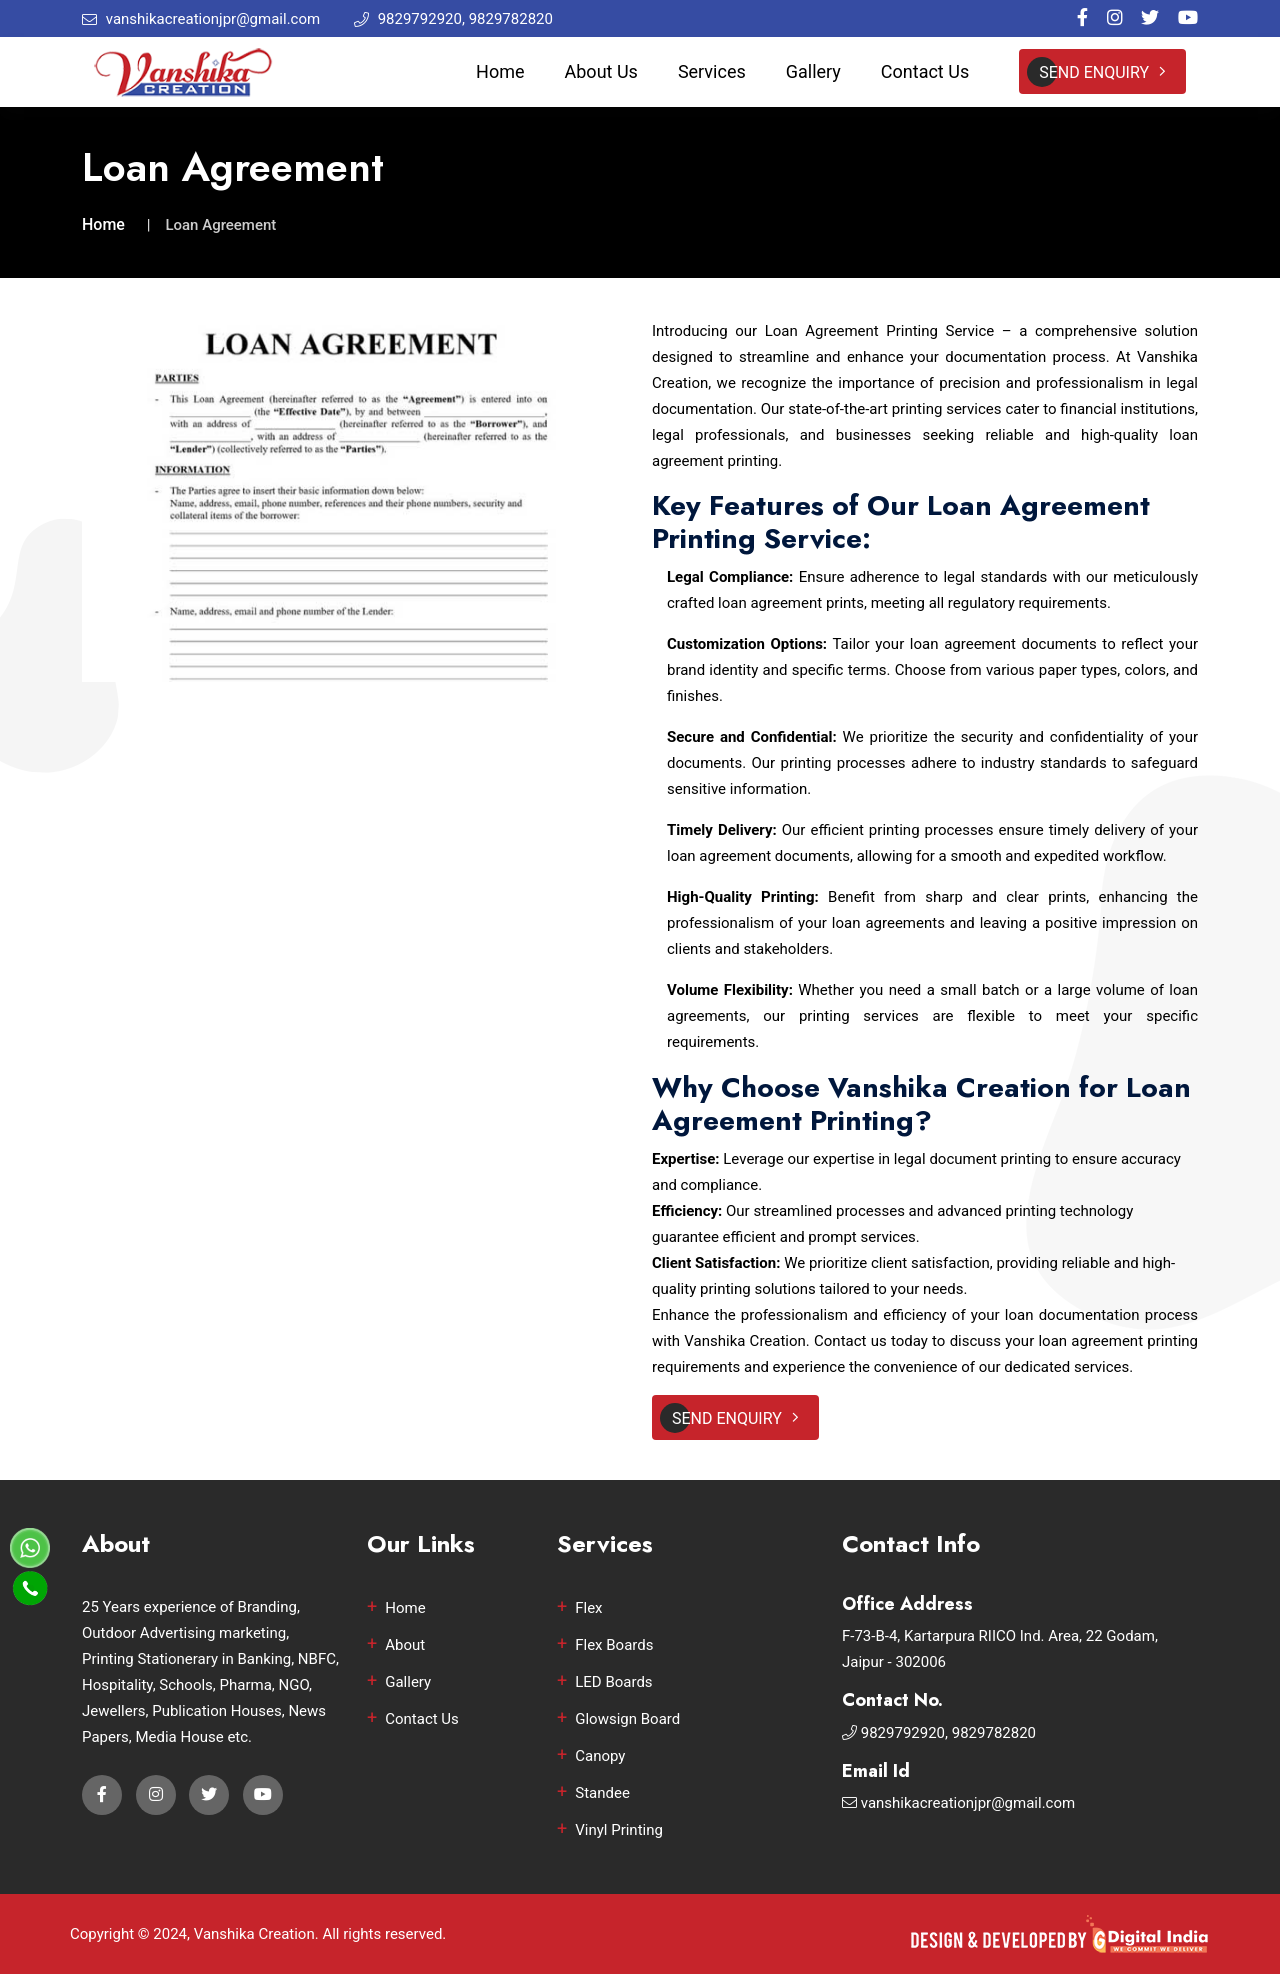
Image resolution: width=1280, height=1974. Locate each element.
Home (500, 71)
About (405, 1645)
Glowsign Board (627, 1719)
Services (712, 71)
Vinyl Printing (619, 1830)
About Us (601, 71)
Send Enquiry (1102, 72)
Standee (602, 1793)
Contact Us (925, 71)
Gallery (813, 71)
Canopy (600, 1756)
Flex (588, 1608)
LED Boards (613, 1682)
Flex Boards (614, 1645)
